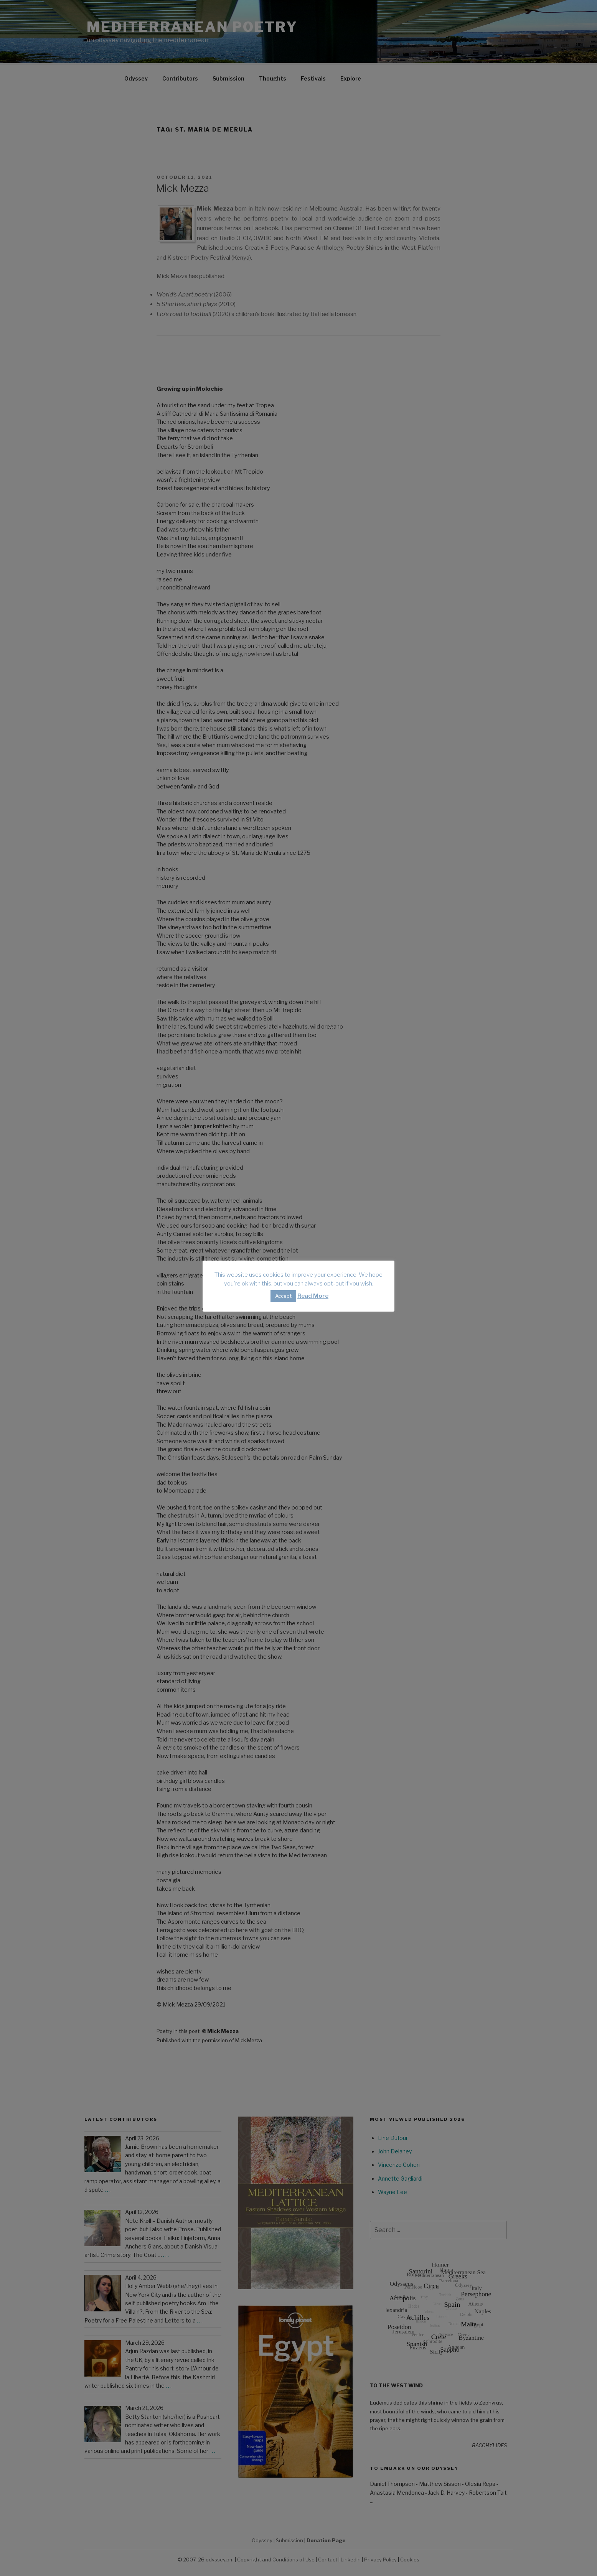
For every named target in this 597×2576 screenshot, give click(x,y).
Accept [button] (283, 1296)
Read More (312, 1295)
